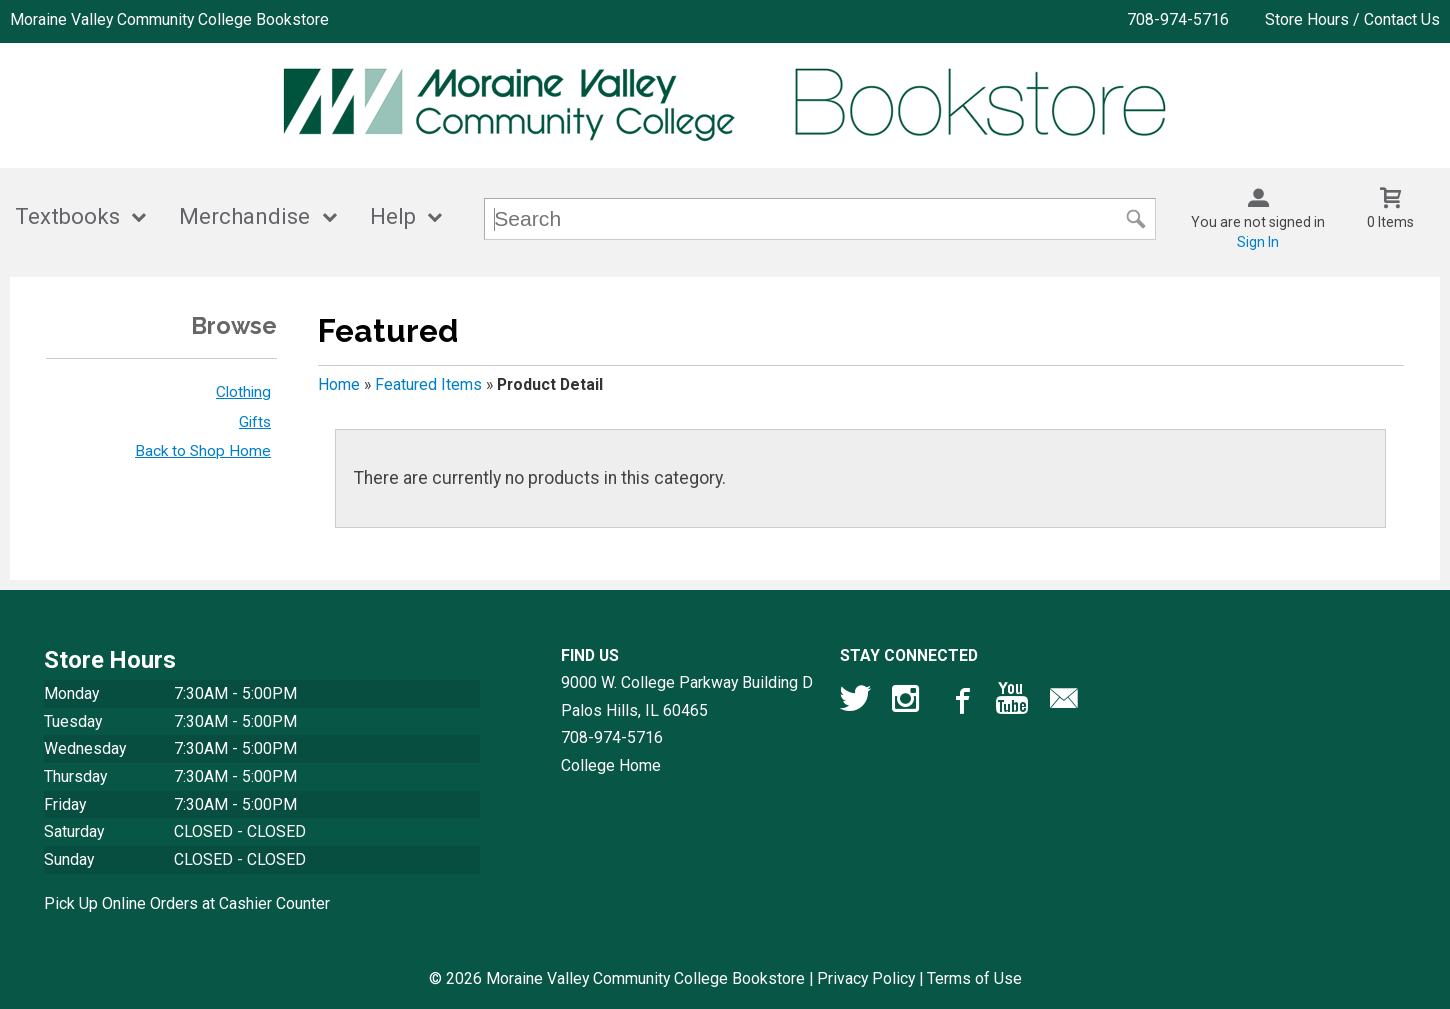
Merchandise (244, 216)
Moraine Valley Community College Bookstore (169, 19)
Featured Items (428, 384)
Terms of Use (974, 978)
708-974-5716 (1178, 19)
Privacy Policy (866, 978)
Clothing (243, 392)
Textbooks (67, 216)
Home (339, 384)
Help (393, 216)
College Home (611, 765)
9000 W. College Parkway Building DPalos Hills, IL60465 (687, 696)
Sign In (1258, 242)
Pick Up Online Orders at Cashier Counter (187, 903)
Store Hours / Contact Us (1352, 19)
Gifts (255, 422)
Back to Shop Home (203, 451)
